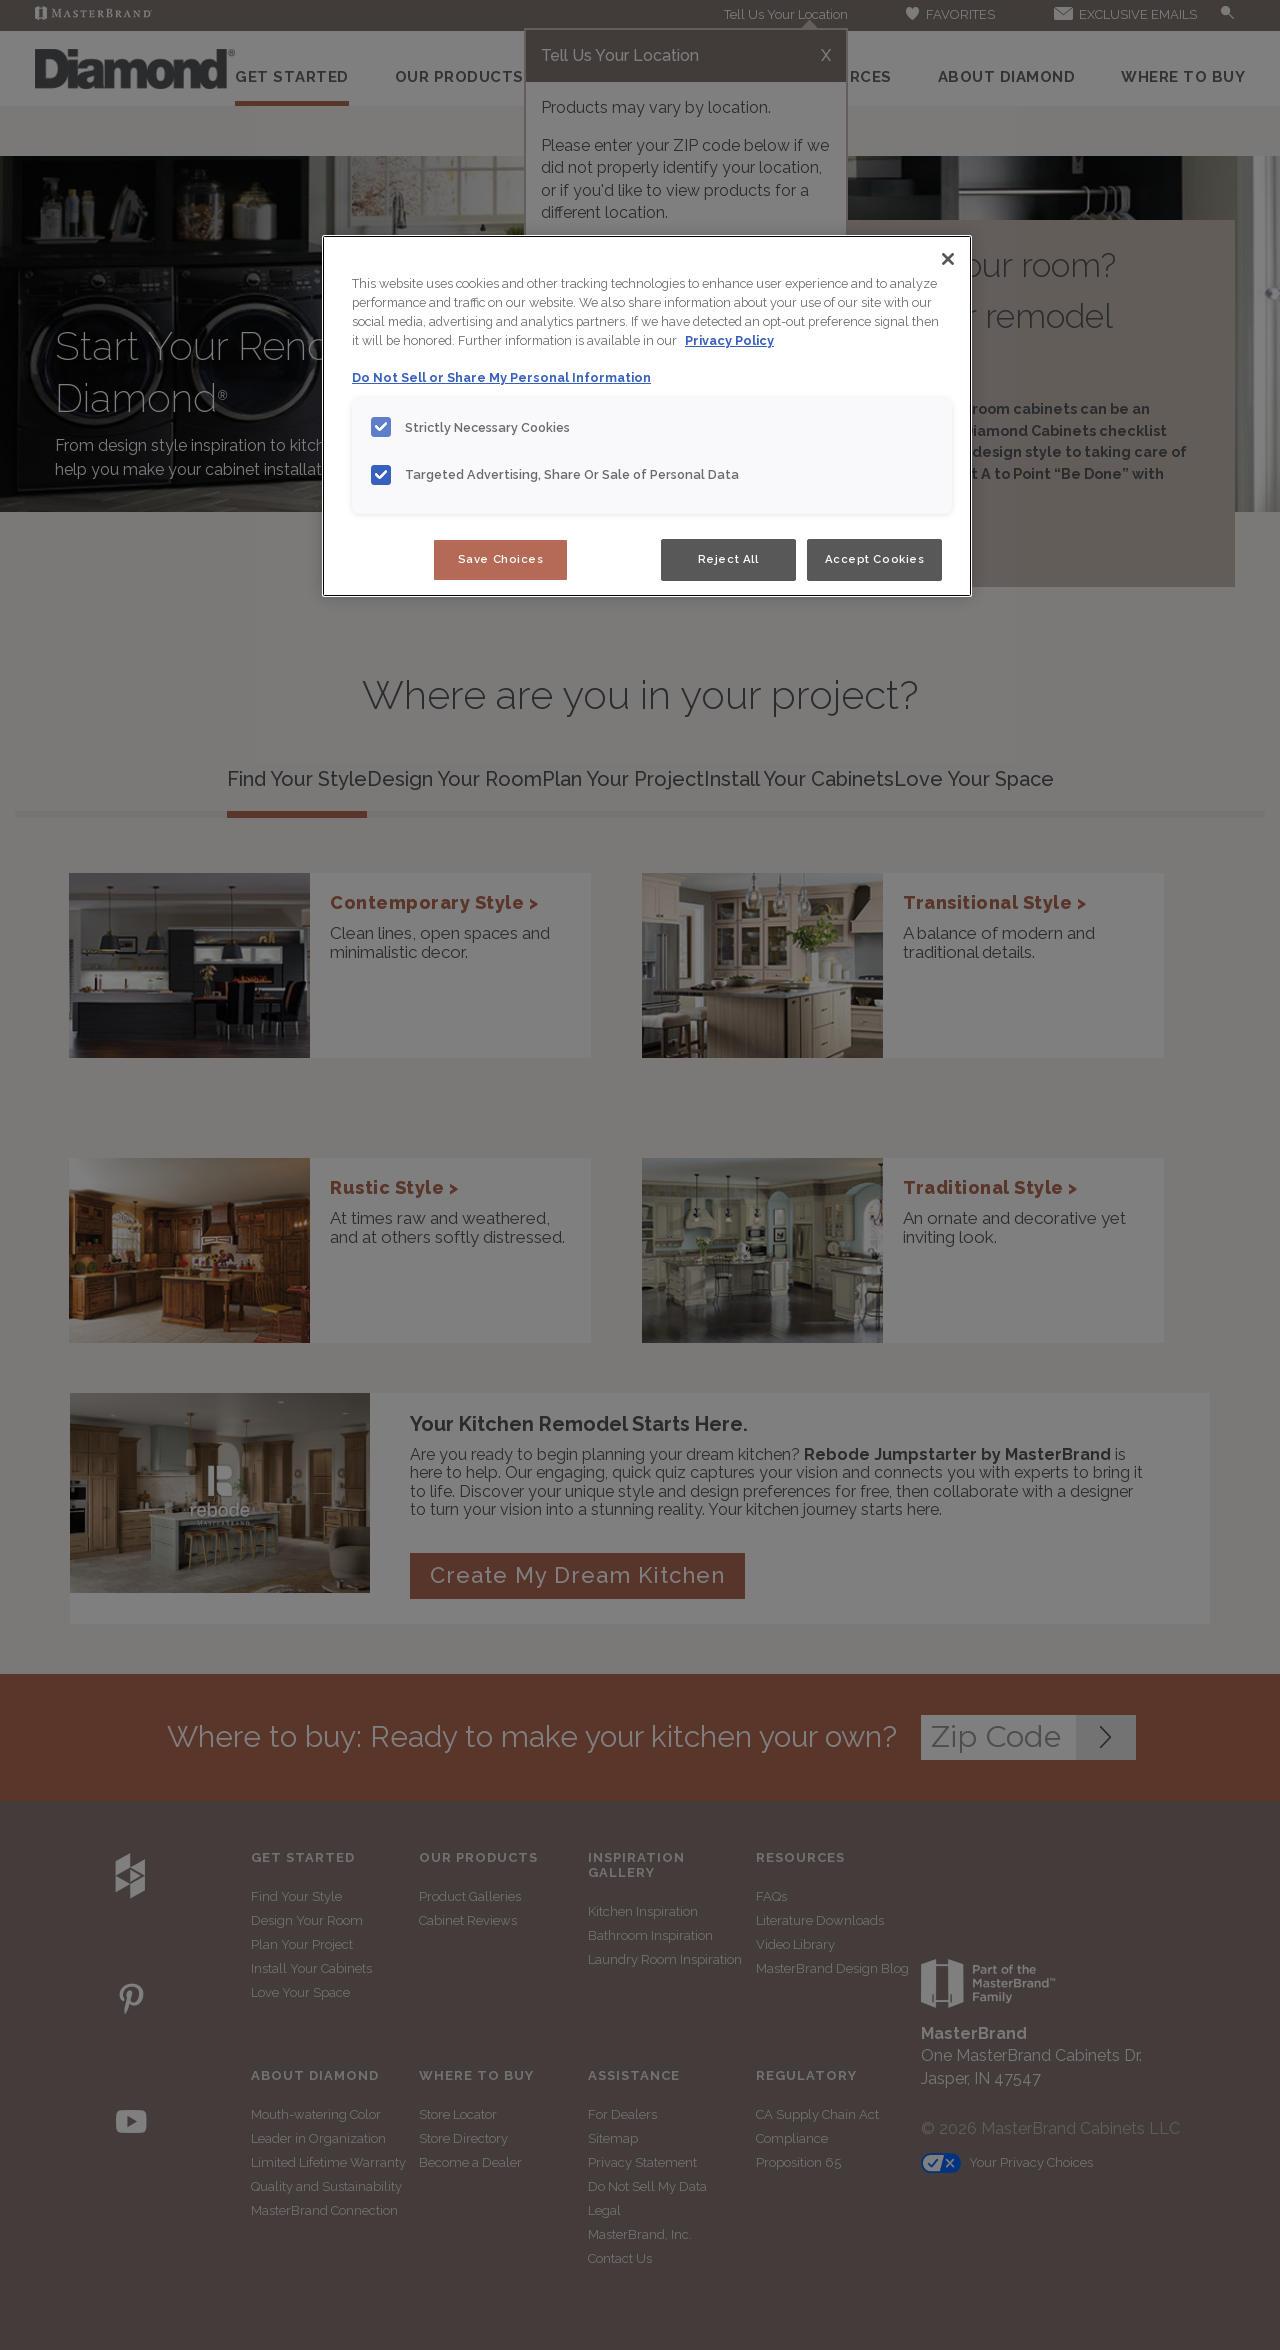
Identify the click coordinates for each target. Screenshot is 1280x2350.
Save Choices (501, 559)
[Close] (948, 259)
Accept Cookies (875, 559)
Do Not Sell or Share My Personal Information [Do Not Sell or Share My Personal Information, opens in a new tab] (501, 377)
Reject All (728, 559)
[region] (647, 416)
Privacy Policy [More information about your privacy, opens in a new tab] (729, 340)
